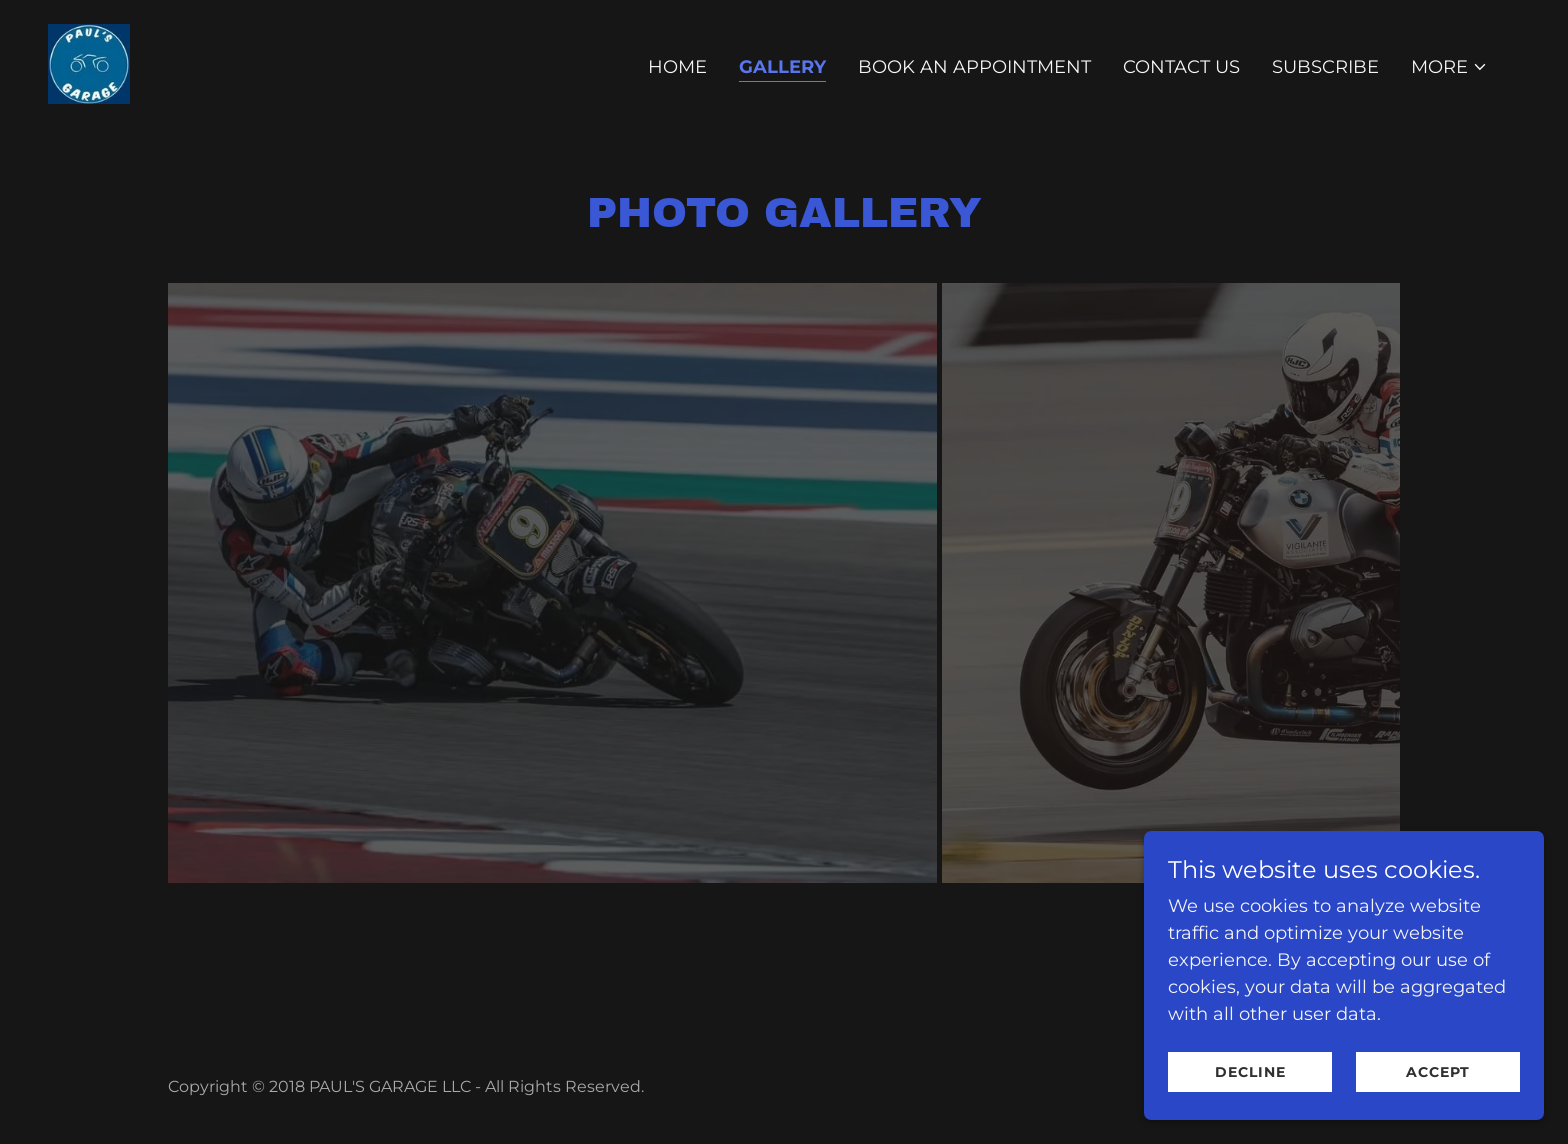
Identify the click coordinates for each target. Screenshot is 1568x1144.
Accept (1438, 1072)
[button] (1449, 67)
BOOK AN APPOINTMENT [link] (974, 67)
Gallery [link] (782, 67)
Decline (1250, 1072)
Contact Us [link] (1181, 67)
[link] (89, 63)
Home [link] (677, 67)
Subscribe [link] (1325, 67)
